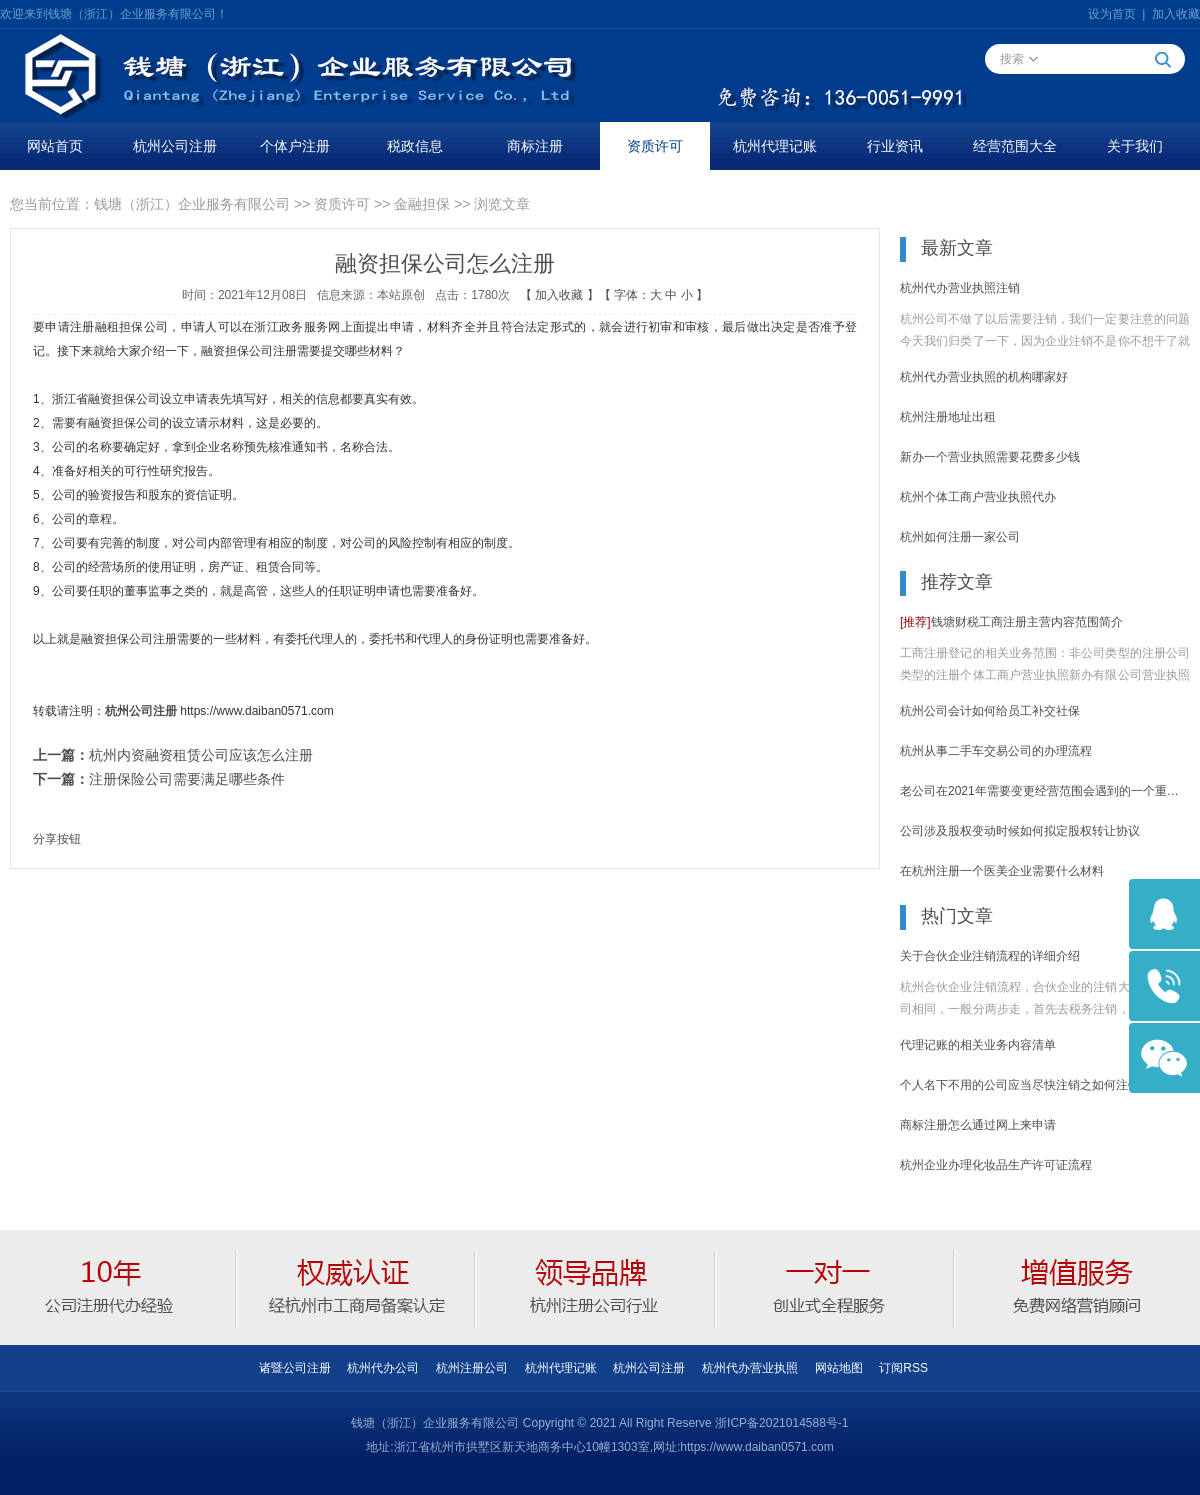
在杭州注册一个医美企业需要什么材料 (1002, 871)
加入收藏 (1176, 14)
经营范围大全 (1015, 146)
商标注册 (535, 146)
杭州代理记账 (775, 146)
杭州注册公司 (472, 1368)
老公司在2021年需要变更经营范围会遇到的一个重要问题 (1045, 791)
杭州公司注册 (175, 146)
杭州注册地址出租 (948, 417)
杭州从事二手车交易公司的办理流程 (996, 751)
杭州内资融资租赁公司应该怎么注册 (201, 755)
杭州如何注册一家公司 (960, 537)
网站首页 (55, 146)
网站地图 (839, 1368)
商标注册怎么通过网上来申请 (978, 1125)
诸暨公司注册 (295, 1368)
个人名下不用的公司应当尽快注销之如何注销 (1020, 1085)
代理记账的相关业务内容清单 (978, 1045)
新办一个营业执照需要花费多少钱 (990, 457)
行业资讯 (895, 146)
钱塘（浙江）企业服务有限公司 (192, 204)
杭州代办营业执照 (750, 1368)
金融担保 (422, 204)
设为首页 (1112, 14)
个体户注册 (295, 146)
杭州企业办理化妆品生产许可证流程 (996, 1165)
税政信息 (415, 146)
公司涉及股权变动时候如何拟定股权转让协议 (1020, 831)
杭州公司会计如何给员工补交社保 (990, 711)
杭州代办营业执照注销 (960, 288)
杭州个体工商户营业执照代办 (978, 497)
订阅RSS (903, 1368)
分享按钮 (57, 839)
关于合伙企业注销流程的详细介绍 (990, 956)
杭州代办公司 (383, 1368)
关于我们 (1135, 146)
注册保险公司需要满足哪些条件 (187, 779)
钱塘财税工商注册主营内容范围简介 (1011, 622)
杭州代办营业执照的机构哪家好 (984, 377)
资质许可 (655, 146)
